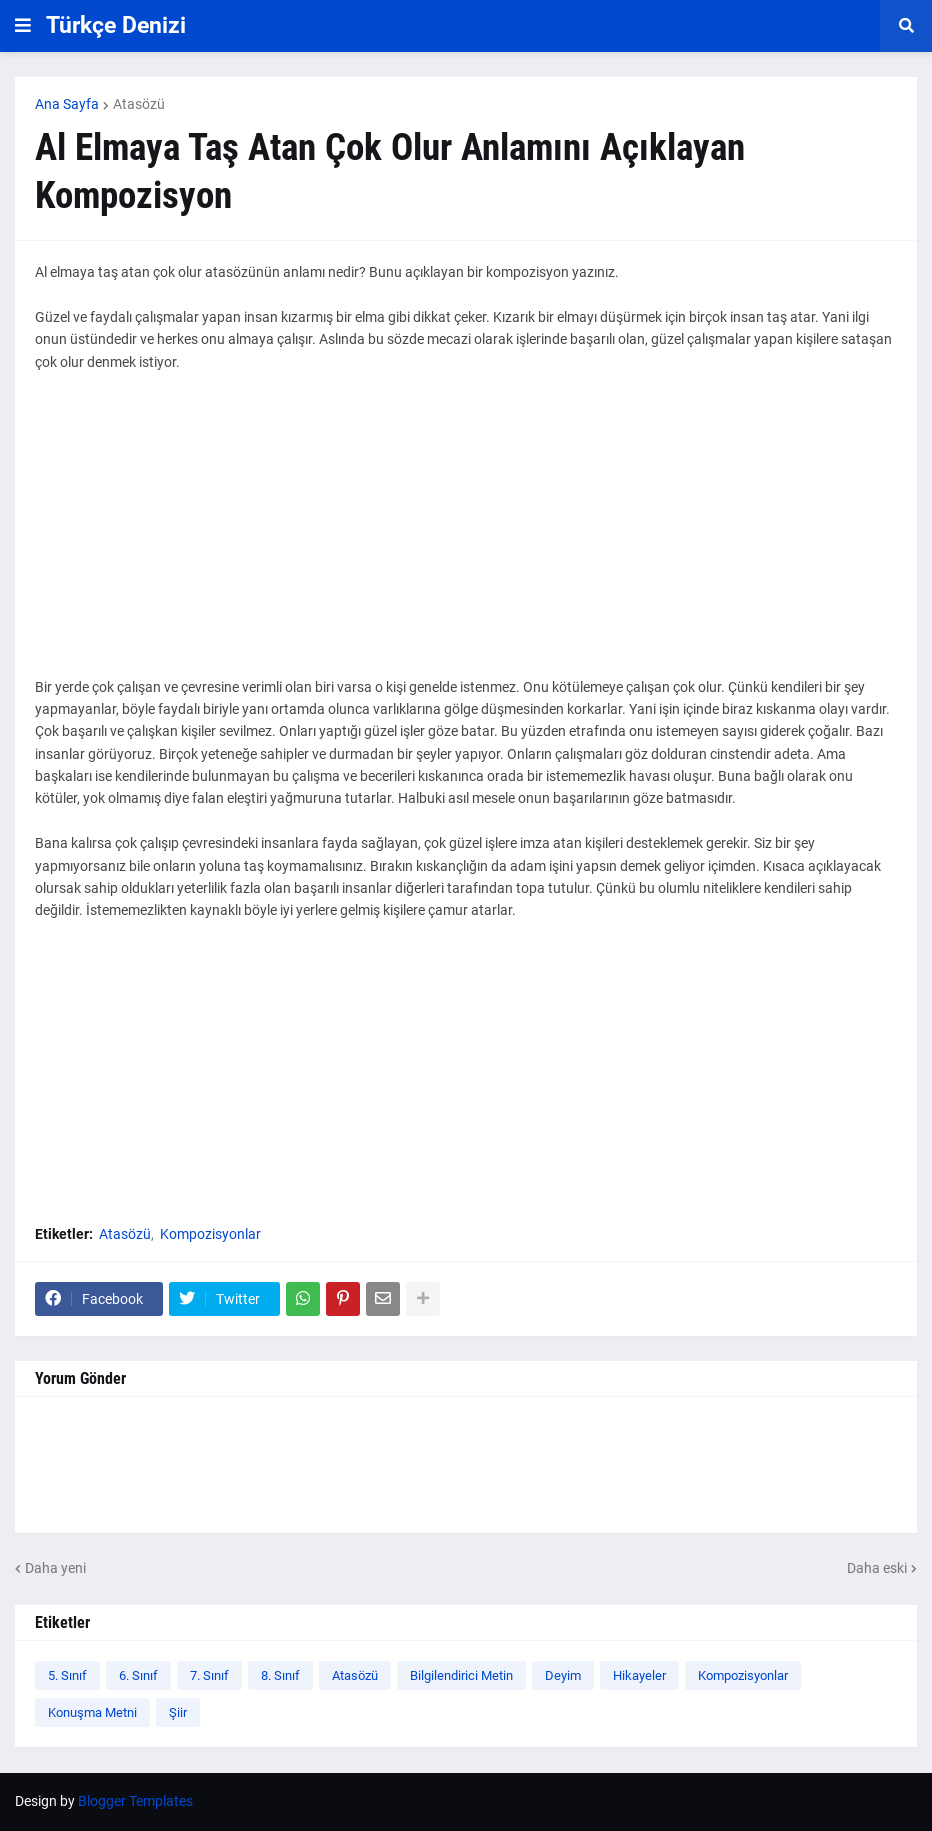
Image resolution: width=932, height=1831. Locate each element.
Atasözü (139, 104)
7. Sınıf (209, 1675)
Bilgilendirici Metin (461, 1675)
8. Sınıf (280, 1675)
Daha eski (877, 1568)
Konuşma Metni (92, 1712)
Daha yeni (55, 1568)
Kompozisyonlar (210, 1234)
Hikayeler (639, 1675)
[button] (23, 26)
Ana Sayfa (67, 104)
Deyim (563, 1675)
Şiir (178, 1712)
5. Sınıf (67, 1675)
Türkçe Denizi (116, 25)
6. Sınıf (138, 1675)
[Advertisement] (466, 536)
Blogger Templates (135, 1801)
